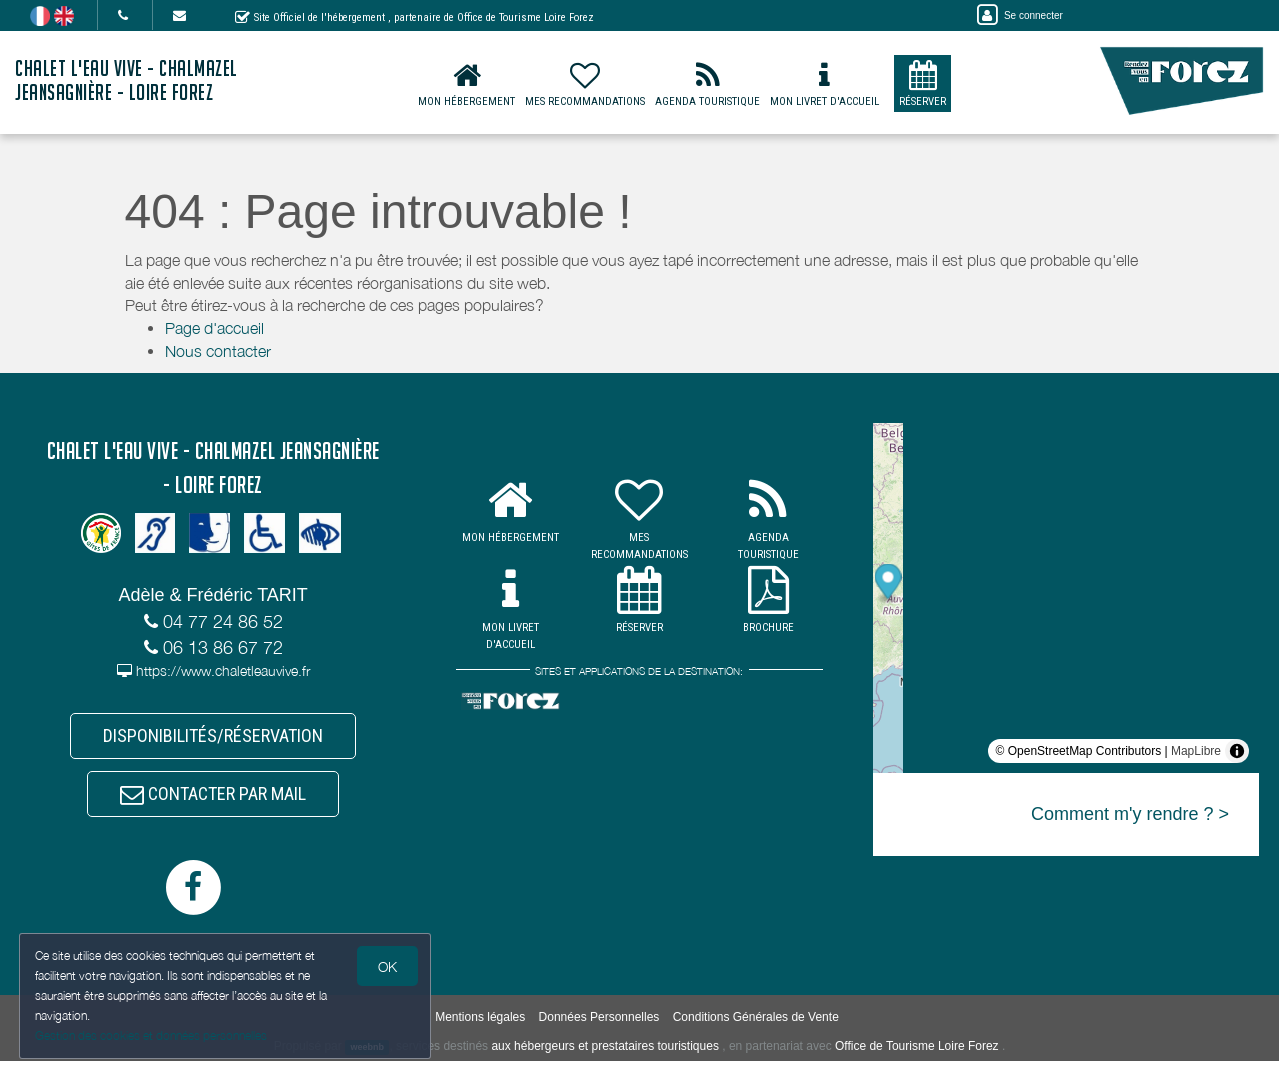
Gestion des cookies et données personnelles (152, 1035)
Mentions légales (480, 1025)
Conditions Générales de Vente (756, 1025)
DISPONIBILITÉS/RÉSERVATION (213, 737)
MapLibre (1196, 751)
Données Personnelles (599, 1025)
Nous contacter (218, 351)
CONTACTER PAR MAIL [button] (213, 799)
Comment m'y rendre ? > (1130, 814)
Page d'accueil (214, 328)
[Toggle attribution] (1237, 751)
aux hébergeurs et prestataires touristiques (604, 1054)
